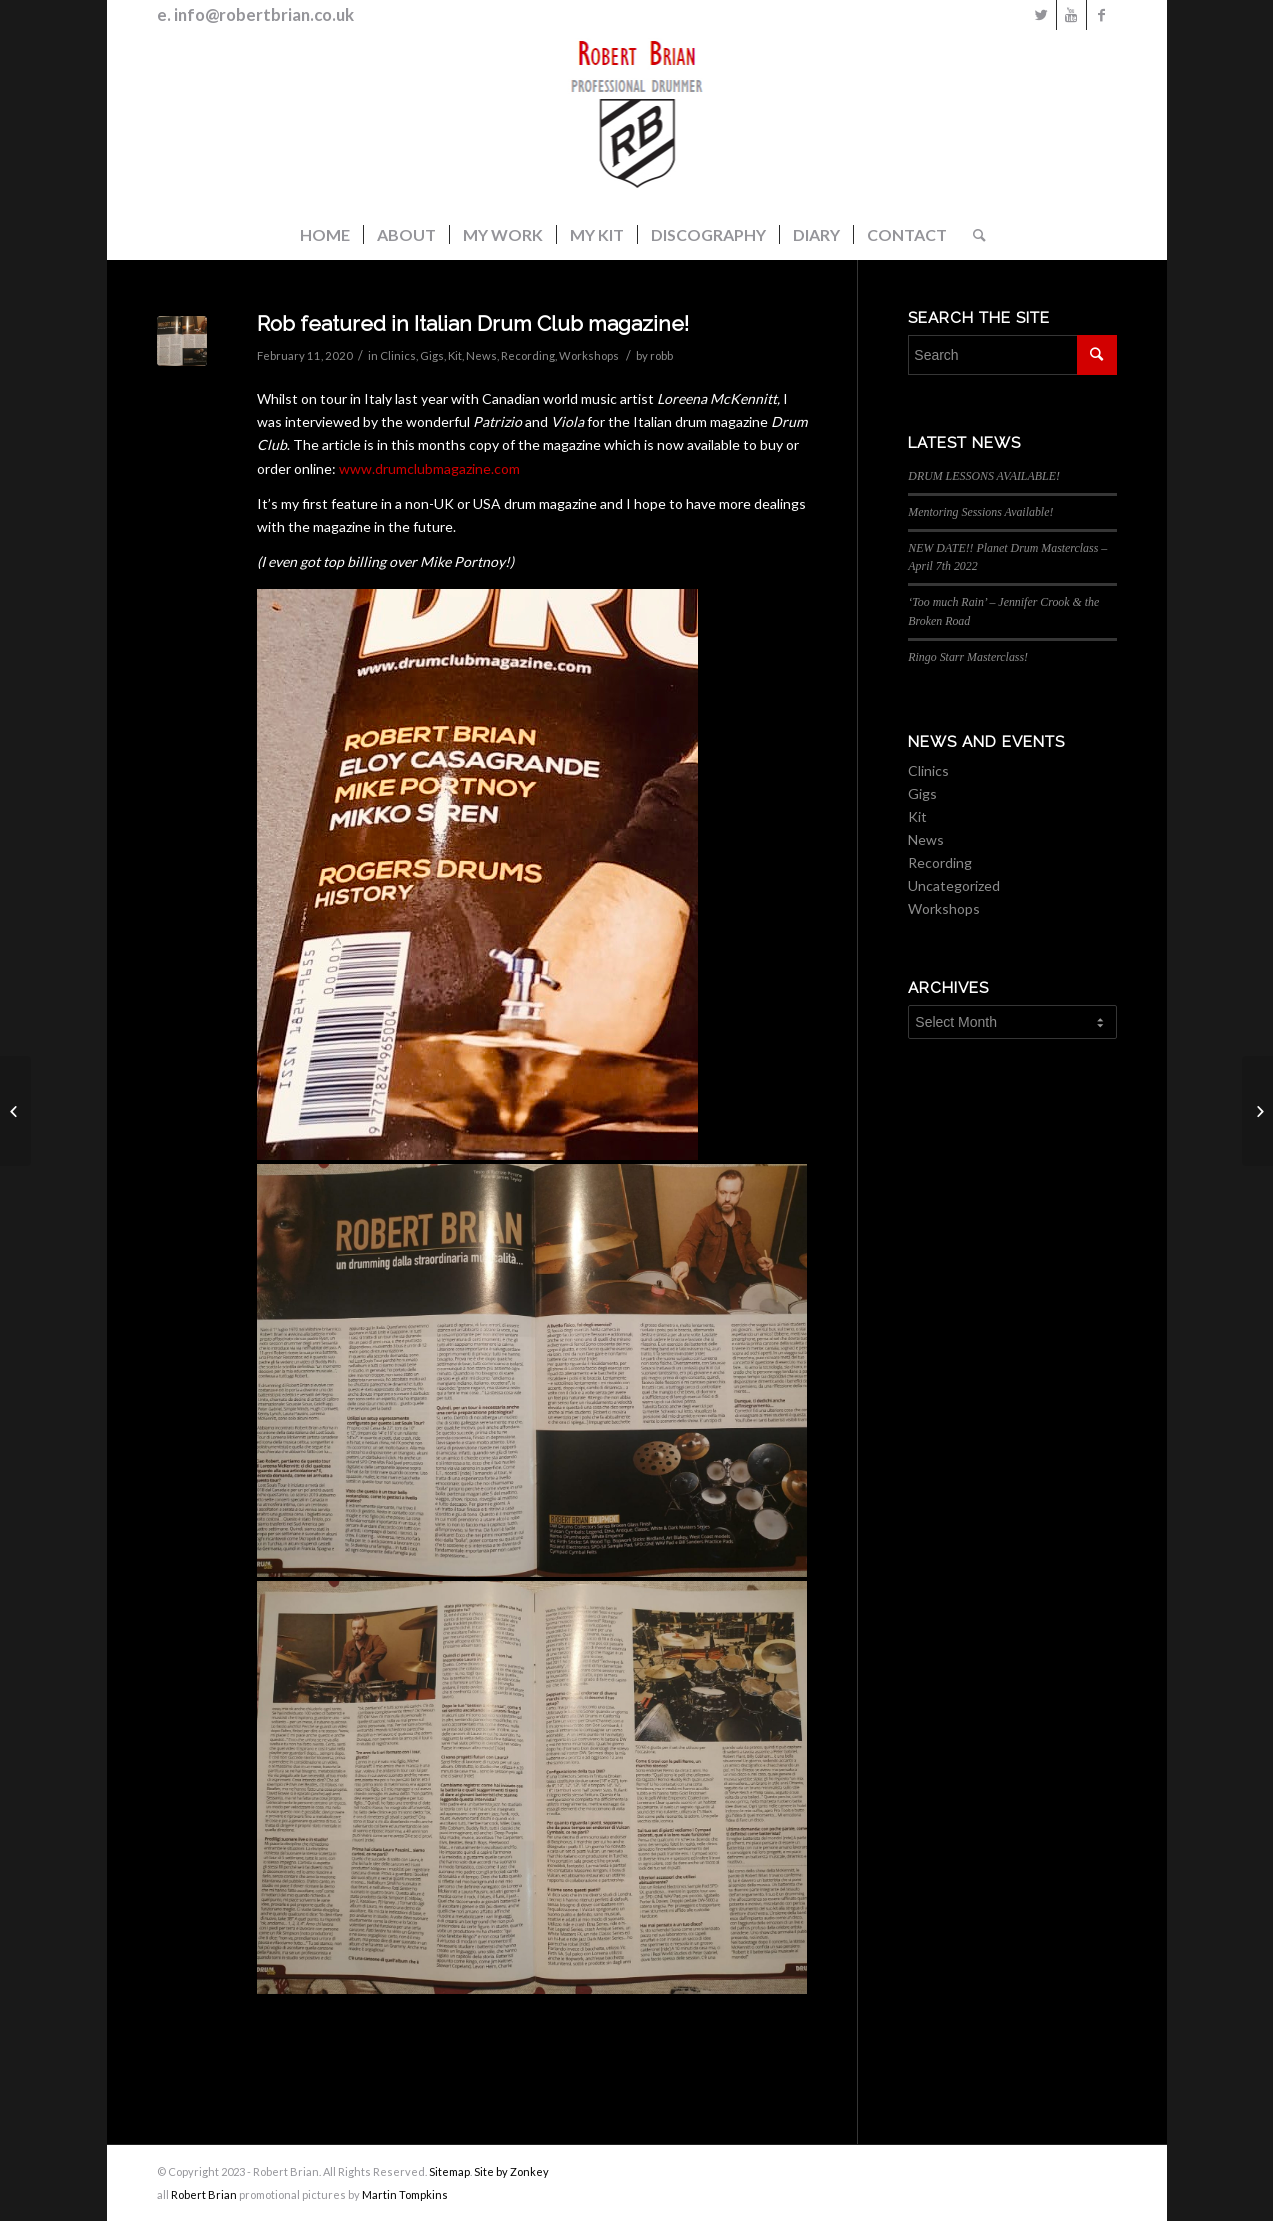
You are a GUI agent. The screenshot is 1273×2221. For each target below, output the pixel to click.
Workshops (589, 355)
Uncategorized (954, 885)
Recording (528, 355)
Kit (455, 355)
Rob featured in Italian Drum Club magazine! (473, 323)
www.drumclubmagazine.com (429, 468)
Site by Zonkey (511, 2171)
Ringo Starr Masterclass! (968, 657)
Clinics (398, 355)
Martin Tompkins (405, 2194)
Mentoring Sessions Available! (980, 512)
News (481, 355)
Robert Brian (204, 2194)
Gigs (432, 355)
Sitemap (449, 2171)
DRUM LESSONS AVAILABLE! (984, 476)
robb (661, 355)
